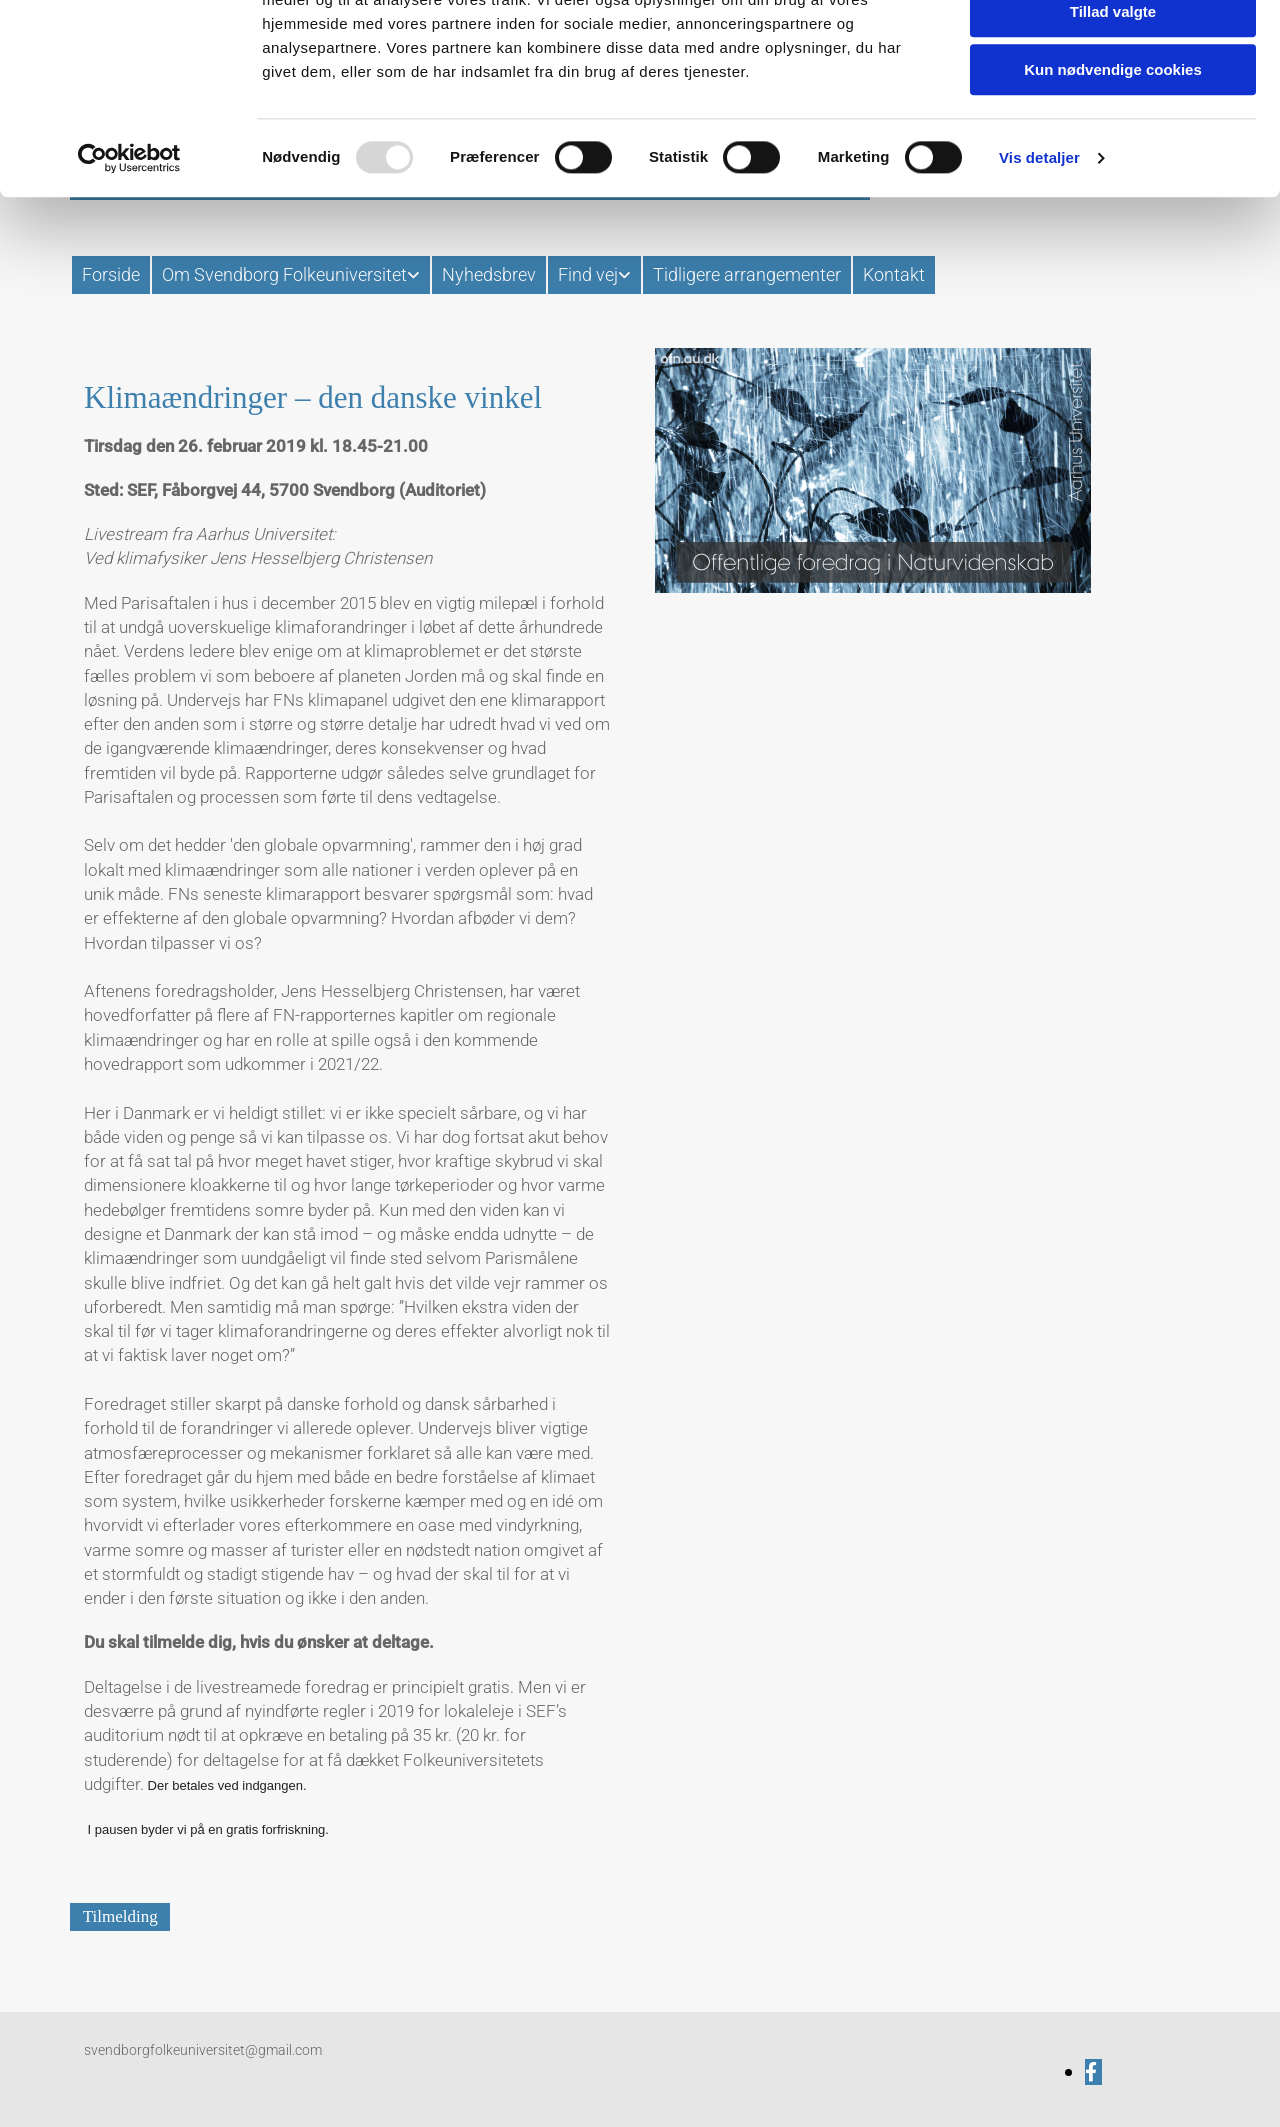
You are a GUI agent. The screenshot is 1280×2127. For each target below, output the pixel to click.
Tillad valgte (1113, 108)
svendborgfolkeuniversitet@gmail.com (203, 2050)
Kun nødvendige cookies (1113, 166)
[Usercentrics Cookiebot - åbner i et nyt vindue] (129, 255)
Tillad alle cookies (1113, 49)
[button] (120, 1917)
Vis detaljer (1039, 254)
